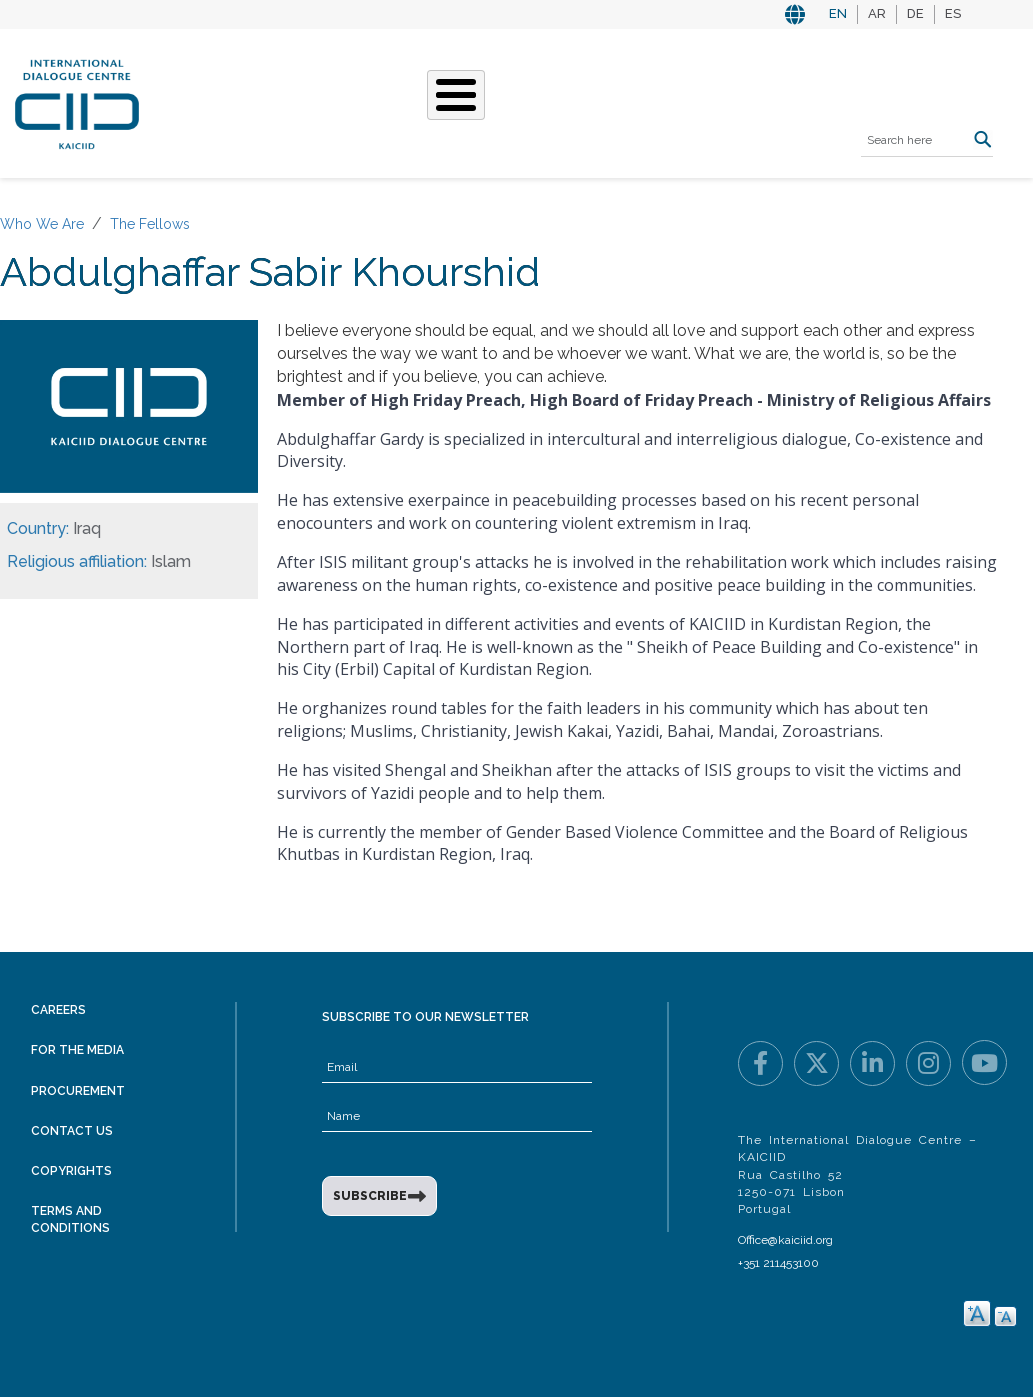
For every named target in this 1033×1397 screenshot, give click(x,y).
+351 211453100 (778, 1263)
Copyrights (71, 1171)
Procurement (78, 1091)
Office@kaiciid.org (785, 1240)
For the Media (77, 1050)
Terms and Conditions (70, 1219)
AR (877, 13)
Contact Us (72, 1131)
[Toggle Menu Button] (456, 95)
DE (915, 13)
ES (953, 13)
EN (838, 13)
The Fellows (150, 224)
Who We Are (42, 224)
